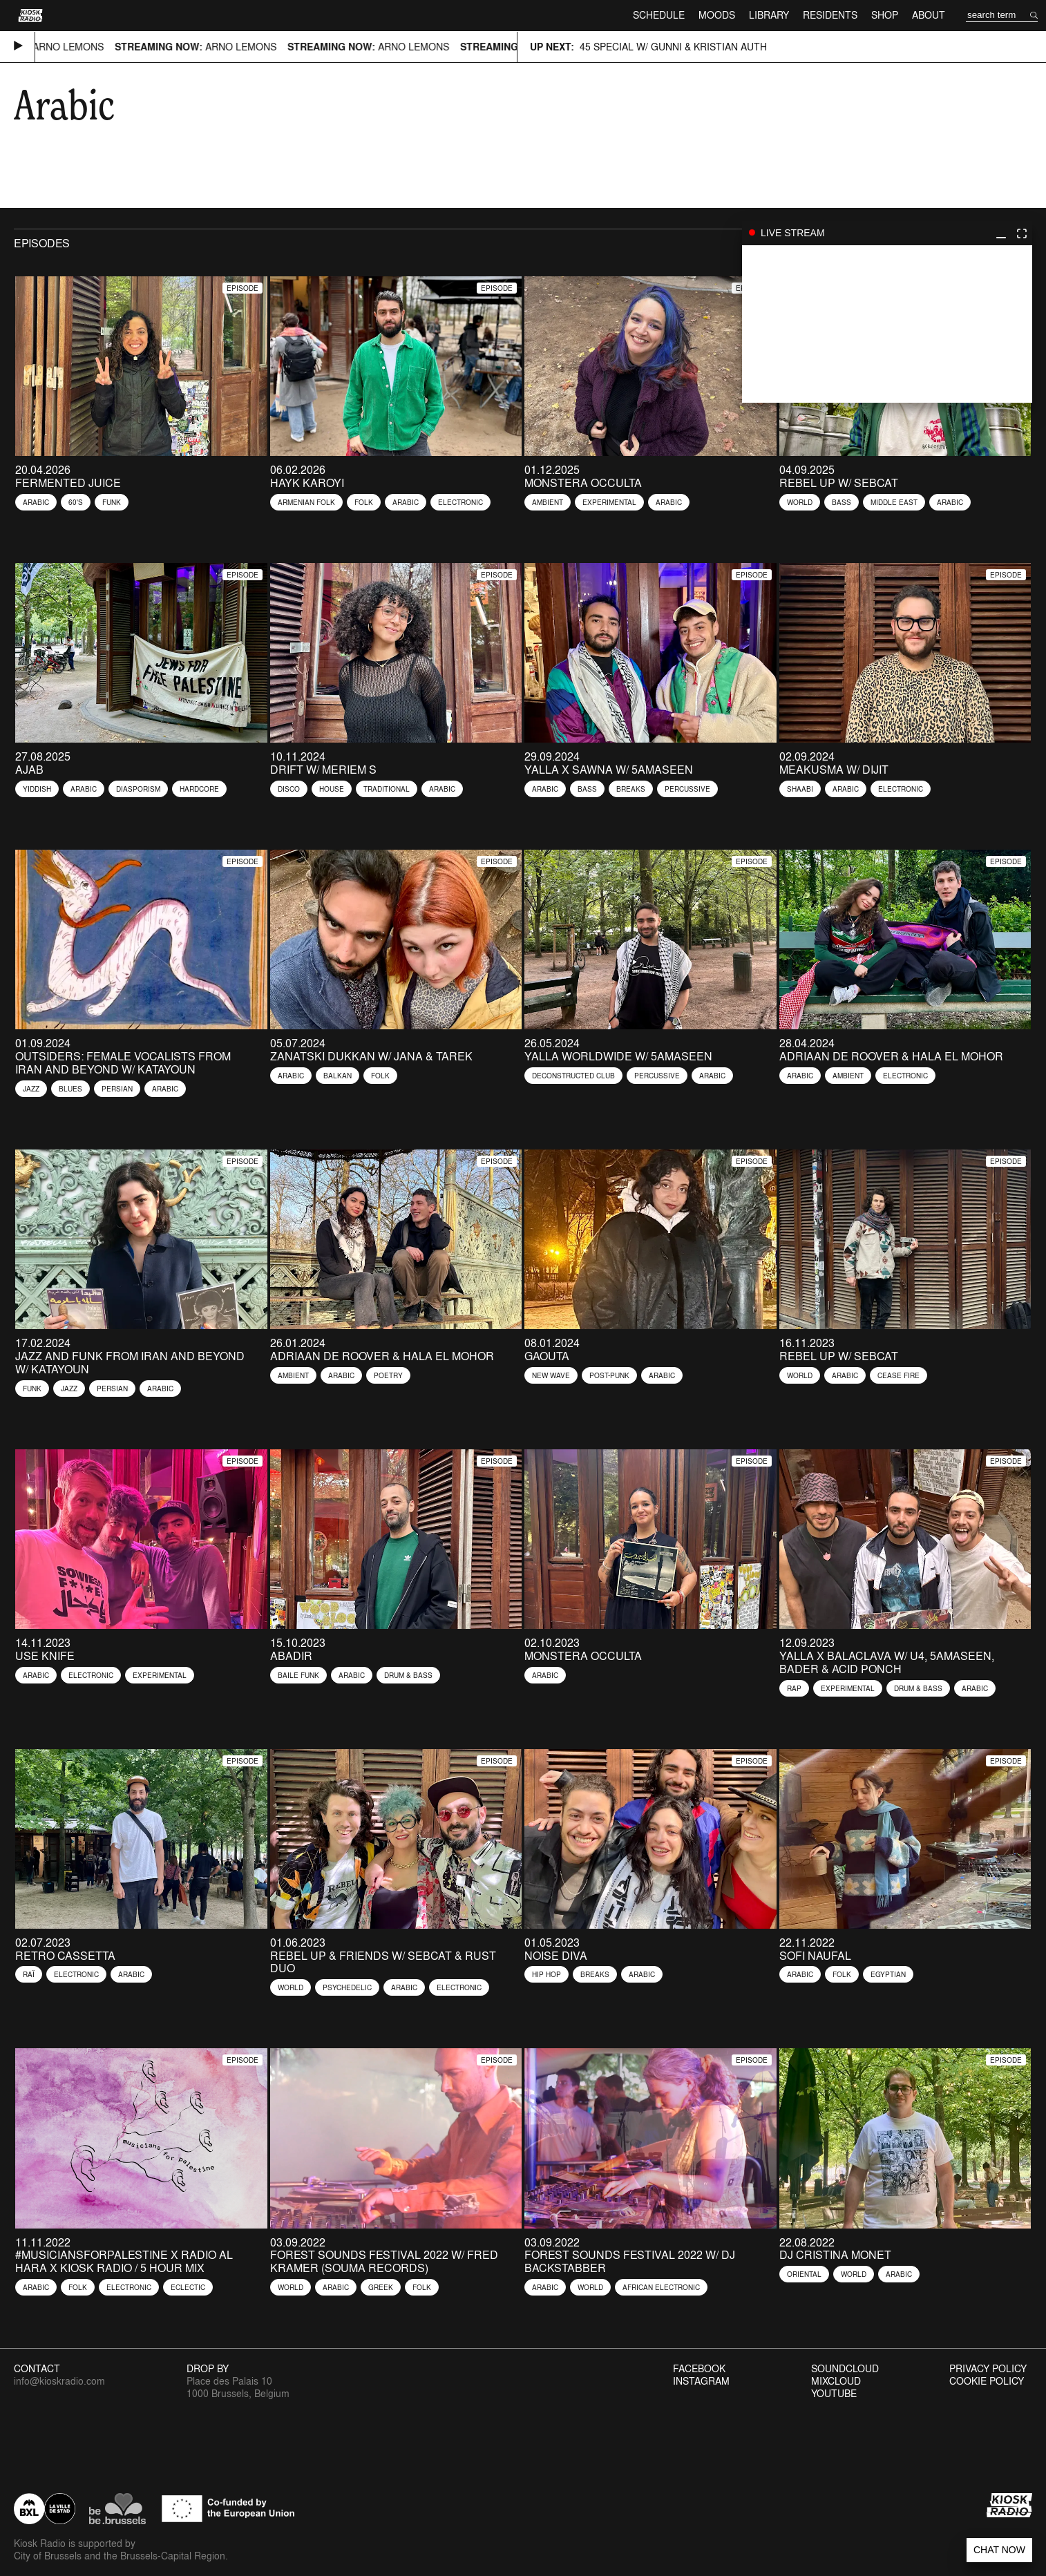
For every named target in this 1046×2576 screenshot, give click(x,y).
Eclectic (188, 2287)
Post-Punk (609, 1375)
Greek (380, 2287)
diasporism (138, 789)
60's (75, 502)
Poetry (388, 1375)
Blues (70, 1089)
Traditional (386, 789)
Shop (884, 14)
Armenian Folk (306, 502)
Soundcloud (845, 2369)
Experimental (609, 502)
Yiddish (37, 789)
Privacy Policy (988, 2369)
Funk (111, 502)
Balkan (337, 1075)
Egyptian (888, 1974)
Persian (117, 1089)
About (928, 14)
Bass (841, 502)
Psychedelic (347, 1987)
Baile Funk (298, 1675)
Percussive (687, 789)
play (887, 324)
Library (769, 14)
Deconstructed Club (573, 1075)
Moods (716, 14)
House (331, 789)
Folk (363, 502)
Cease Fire (898, 1375)
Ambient (547, 502)
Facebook (699, 2369)
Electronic (460, 502)
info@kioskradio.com (59, 2380)
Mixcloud (836, 2381)
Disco (289, 789)
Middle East (894, 502)
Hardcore (199, 789)
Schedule (659, 14)
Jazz (31, 1089)
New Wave (551, 1375)
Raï (29, 1974)
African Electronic (661, 2287)
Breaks (630, 789)
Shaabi (800, 789)
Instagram (701, 2381)
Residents (830, 14)
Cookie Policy (986, 2381)
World (799, 502)
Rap (794, 1688)
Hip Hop (546, 1974)
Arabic (36, 502)
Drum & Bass (408, 1675)
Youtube (834, 2393)
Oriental (804, 2274)
